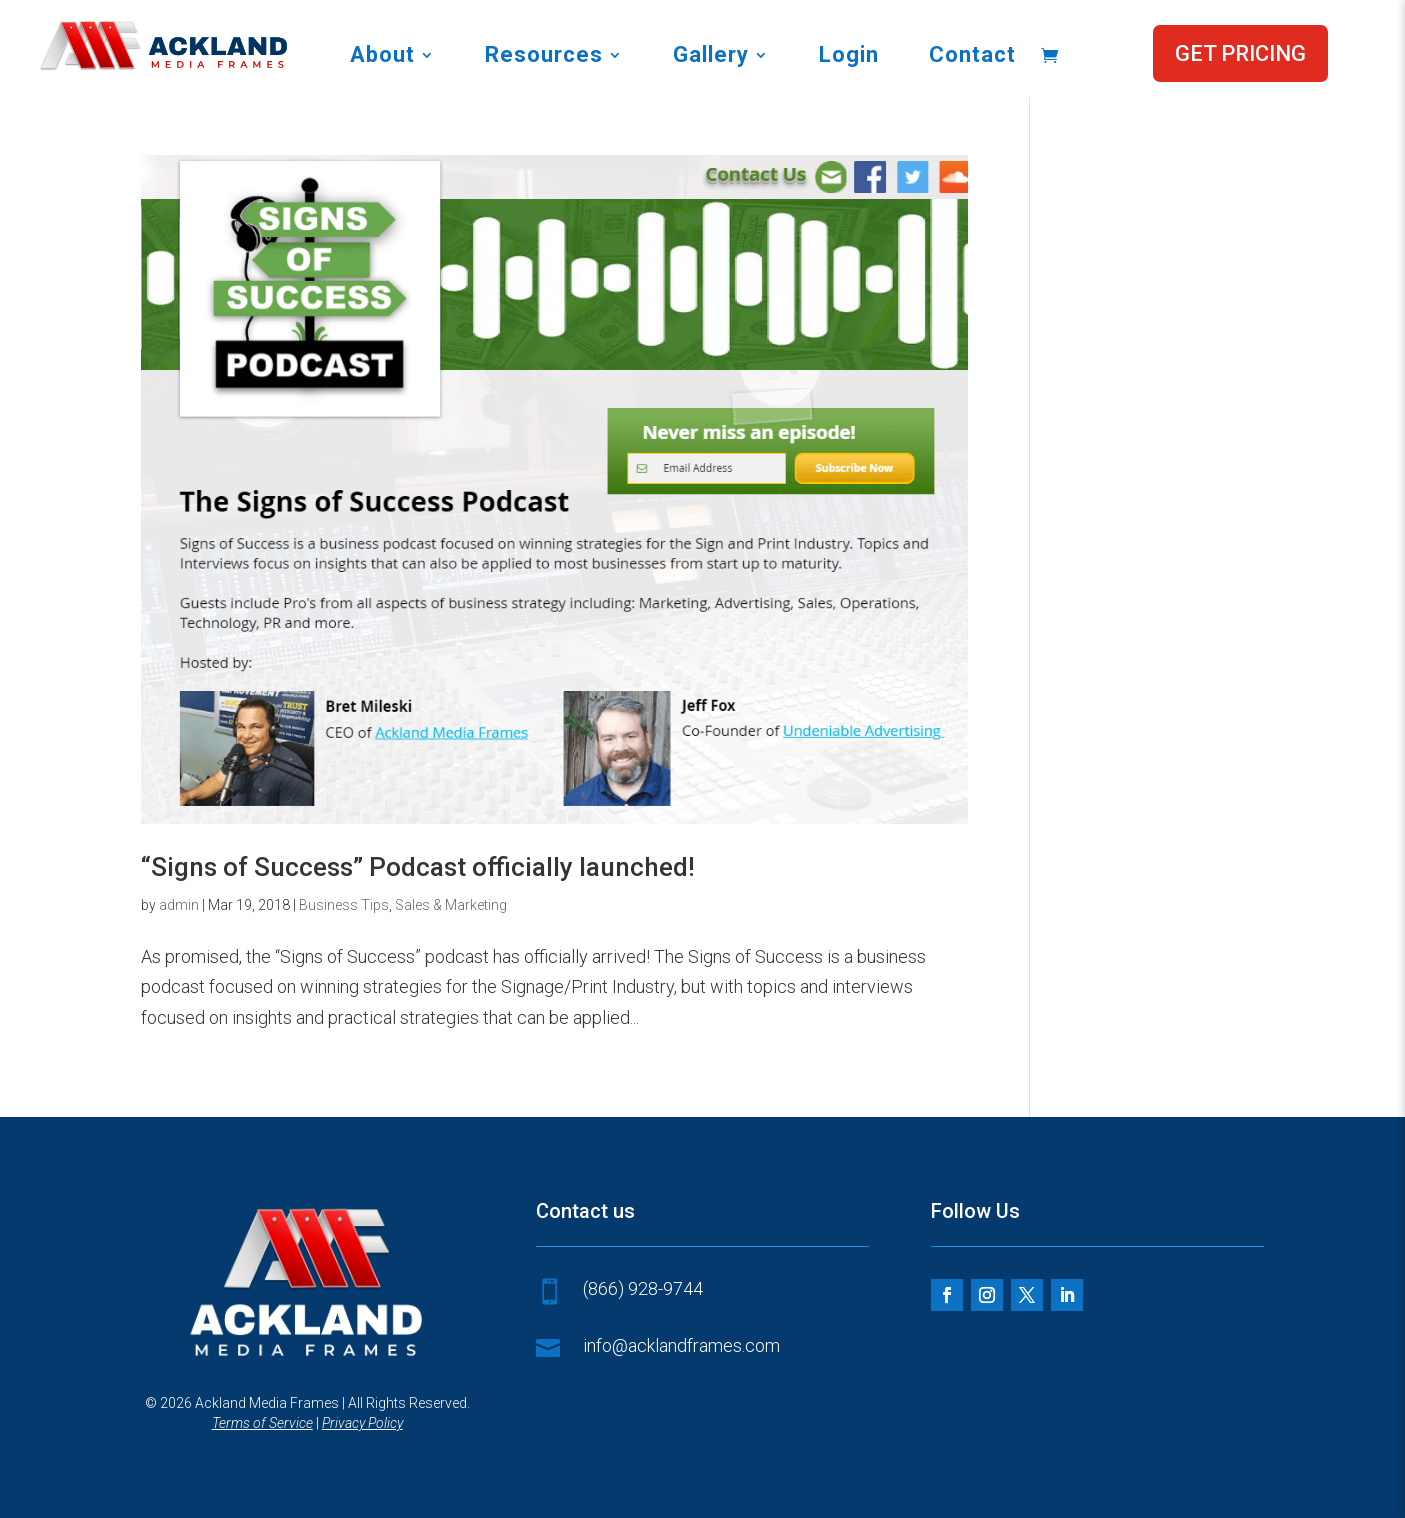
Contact (972, 57)
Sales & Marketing (451, 905)
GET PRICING (1240, 53)
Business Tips (344, 905)
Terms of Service (262, 1423)
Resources (544, 57)
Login (849, 57)
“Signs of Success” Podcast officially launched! (418, 867)
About (382, 57)
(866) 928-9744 (643, 1288)
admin (179, 905)
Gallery (711, 57)
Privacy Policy (362, 1423)
